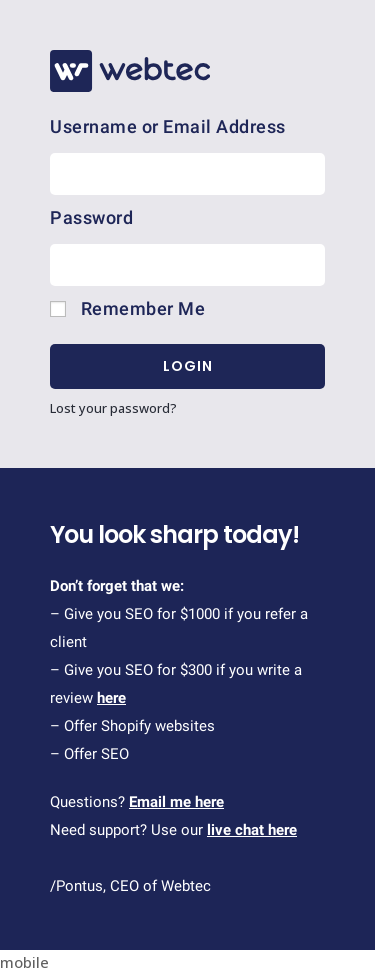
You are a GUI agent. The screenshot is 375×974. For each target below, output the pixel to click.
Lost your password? (113, 408)
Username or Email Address (168, 126)
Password (91, 217)
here (111, 698)
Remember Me (127, 308)
